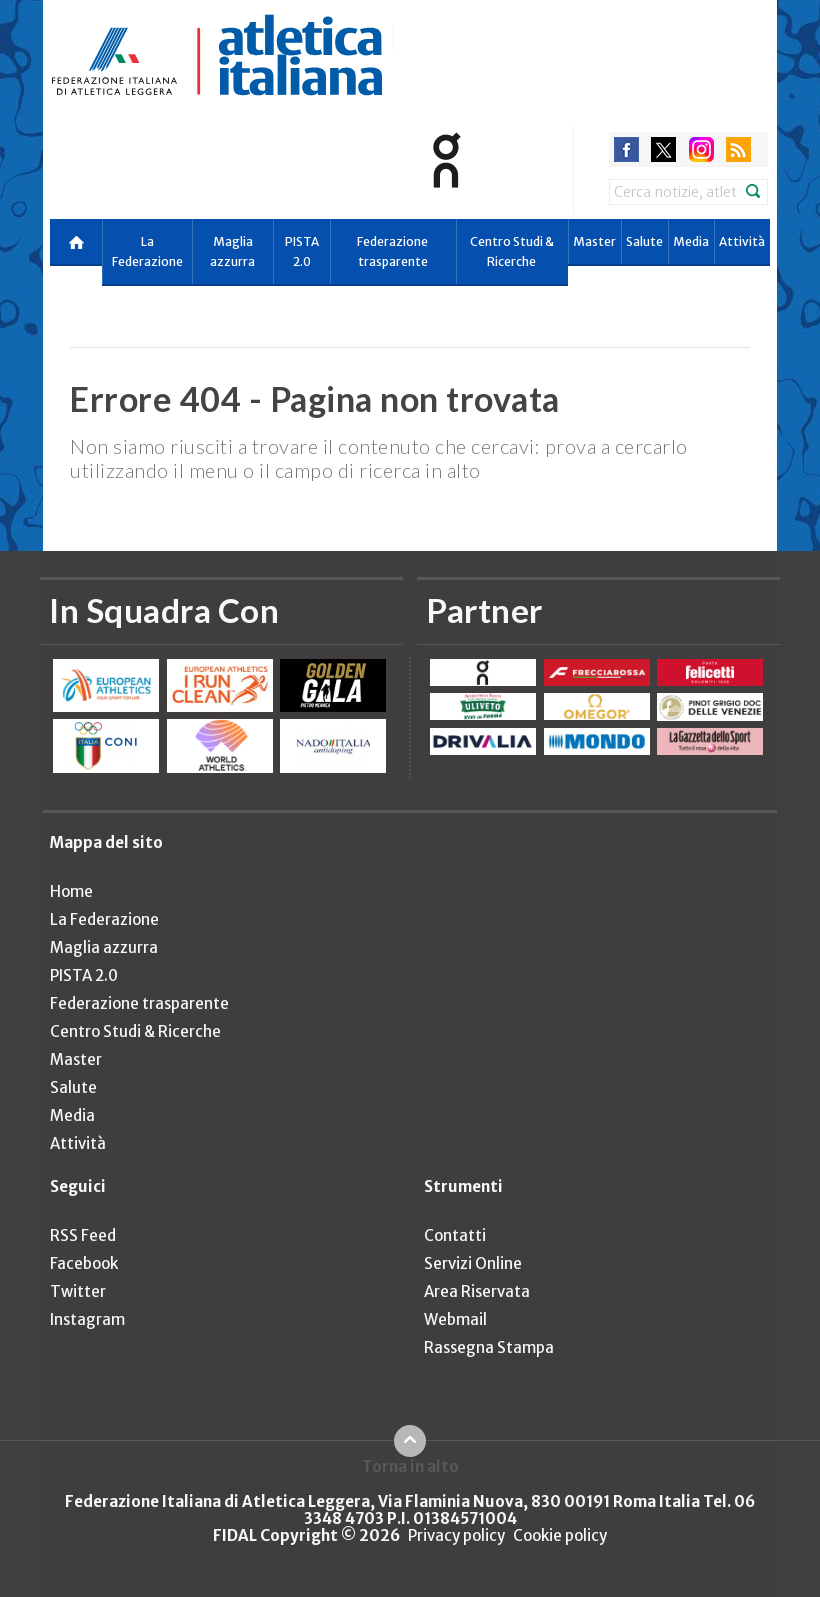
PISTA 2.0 (302, 251)
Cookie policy (560, 1535)
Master (594, 241)
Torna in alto (410, 1466)
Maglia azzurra (232, 251)
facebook (626, 149)
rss (738, 149)
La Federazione (147, 251)
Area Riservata (477, 1291)
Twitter (78, 1291)
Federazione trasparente (392, 251)
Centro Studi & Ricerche (512, 251)
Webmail (455, 1319)
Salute (644, 241)
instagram (701, 149)
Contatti (455, 1235)
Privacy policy (456, 1535)
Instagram (87, 1319)
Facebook (84, 1263)
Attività (742, 241)
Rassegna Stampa (489, 1347)
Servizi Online (473, 1263)
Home (71, 891)
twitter (663, 149)
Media (691, 241)
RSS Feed (83, 1235)
